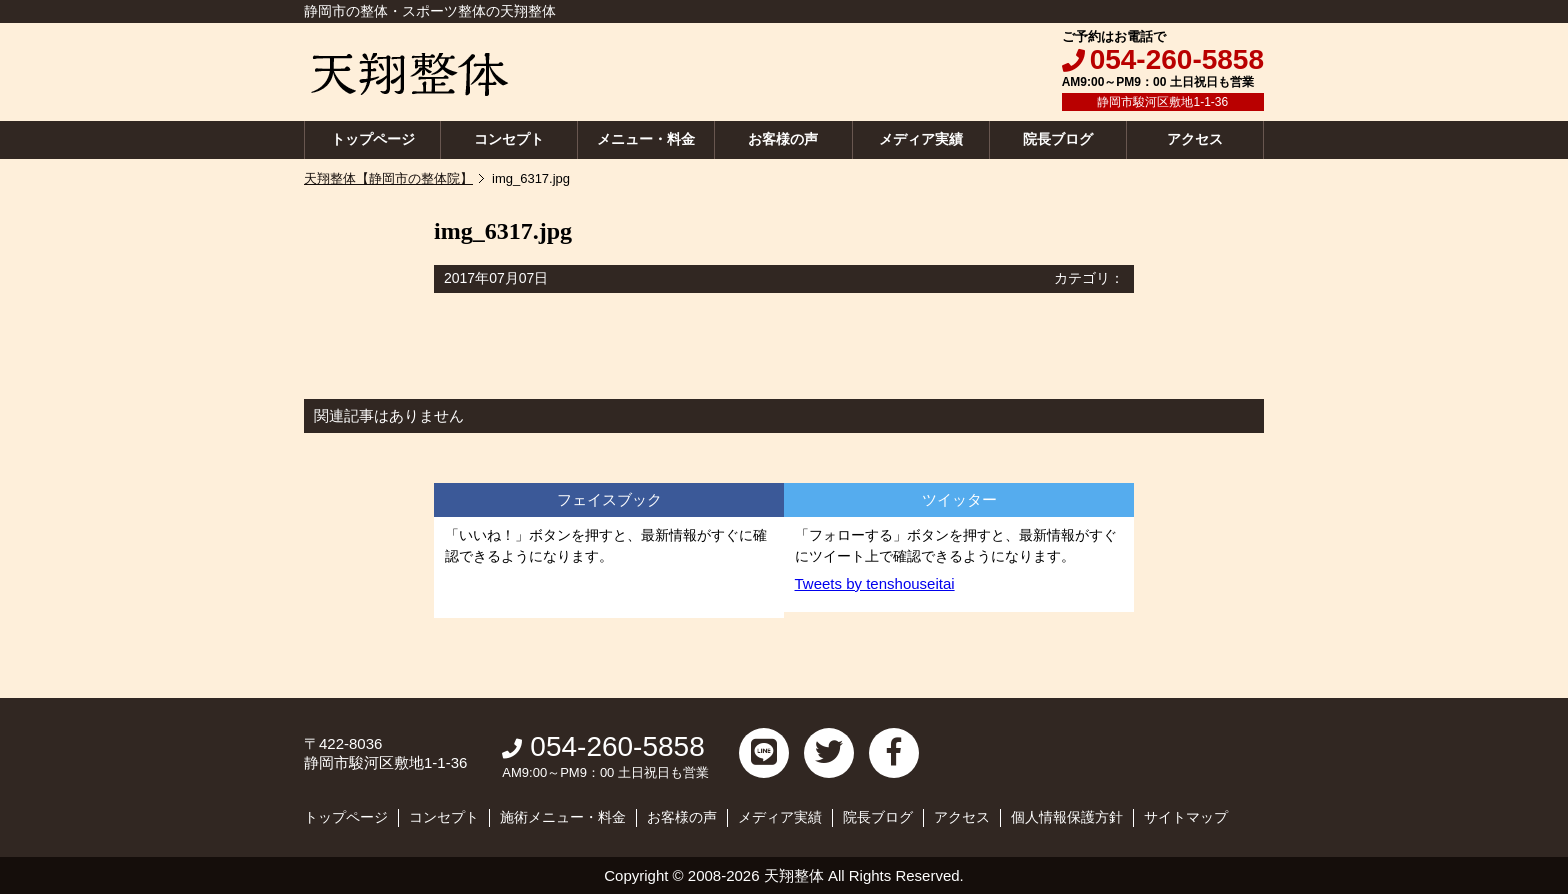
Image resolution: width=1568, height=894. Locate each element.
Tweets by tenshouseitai (875, 583)
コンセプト (509, 139)
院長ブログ (1058, 139)
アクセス (1195, 139)
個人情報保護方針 (1067, 817)
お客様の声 (783, 139)
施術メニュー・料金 (563, 817)
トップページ (373, 139)
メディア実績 (921, 139)
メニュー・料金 (646, 139)
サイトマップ (1186, 817)
